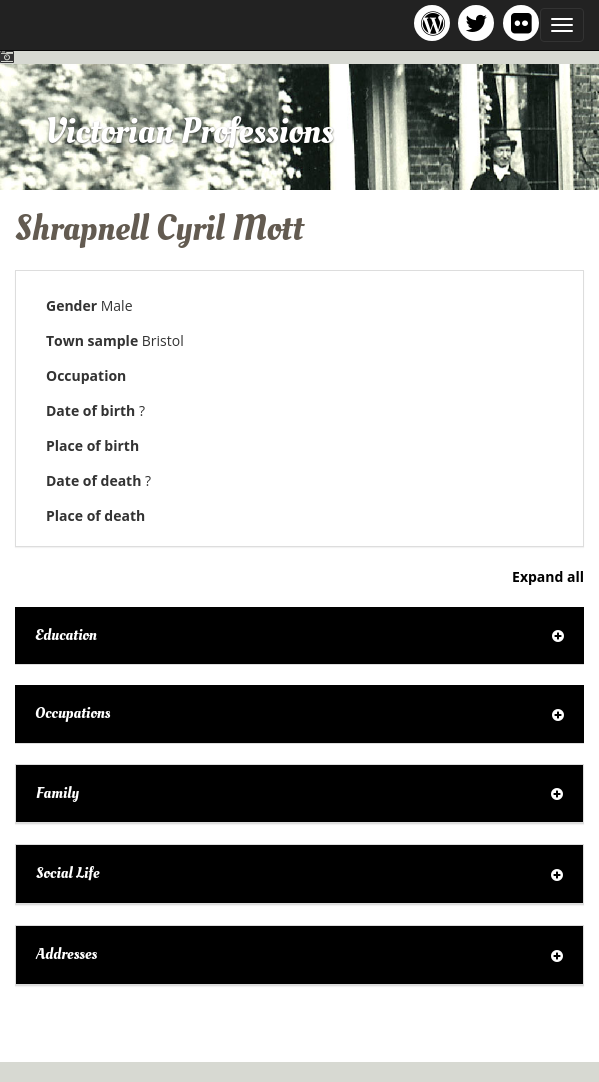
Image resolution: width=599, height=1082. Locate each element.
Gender (71, 305)
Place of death (95, 515)
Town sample (92, 340)
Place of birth (92, 445)
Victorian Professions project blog (435, 22)
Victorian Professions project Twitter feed (479, 22)
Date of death (93, 480)
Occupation (86, 375)
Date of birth (90, 410)
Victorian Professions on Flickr (525, 22)
